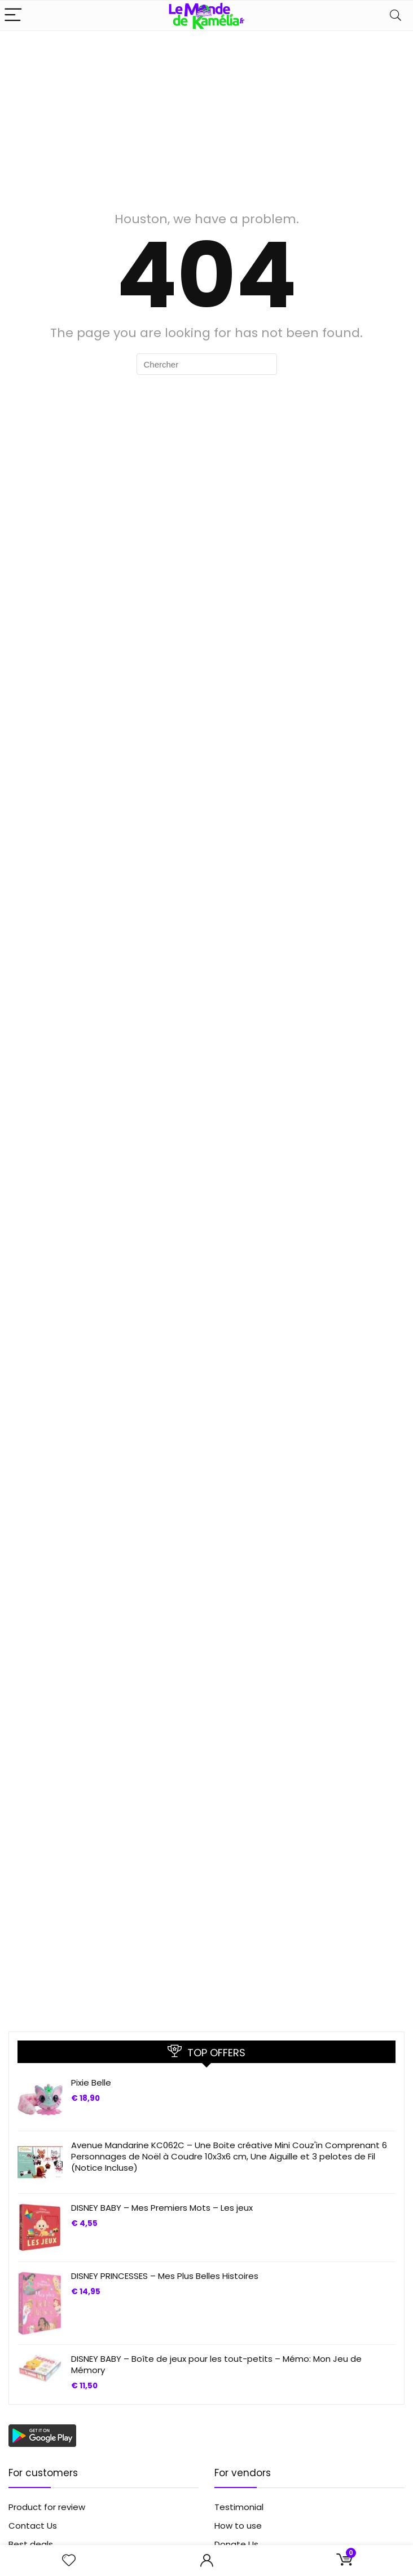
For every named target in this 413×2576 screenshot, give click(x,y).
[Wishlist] (69, 2560)
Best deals (30, 2544)
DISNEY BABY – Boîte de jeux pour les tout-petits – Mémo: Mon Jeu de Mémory (216, 2364)
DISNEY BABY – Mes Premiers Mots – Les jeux (162, 2208)
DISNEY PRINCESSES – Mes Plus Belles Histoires (164, 2276)
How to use (238, 2525)
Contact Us (32, 2525)
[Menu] (13, 15)
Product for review (46, 2507)
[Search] (395, 15)
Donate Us (236, 2544)
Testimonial (238, 2507)
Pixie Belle (91, 2082)
